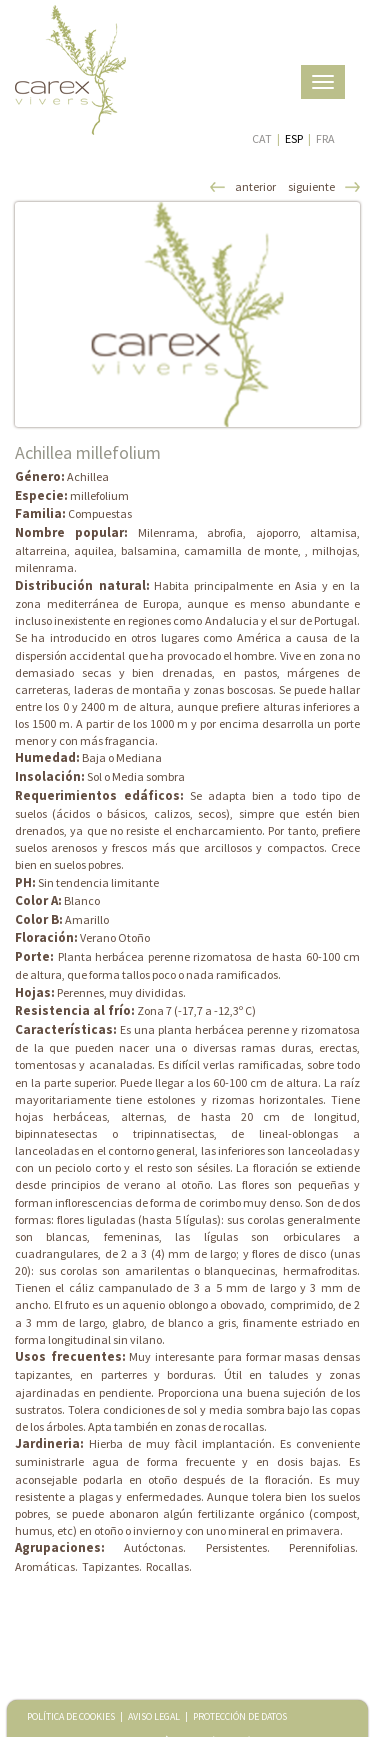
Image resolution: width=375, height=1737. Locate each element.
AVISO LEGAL (154, 1716)
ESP (294, 138)
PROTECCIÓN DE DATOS (240, 1716)
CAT (262, 138)
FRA (325, 138)
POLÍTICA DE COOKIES (71, 1716)
